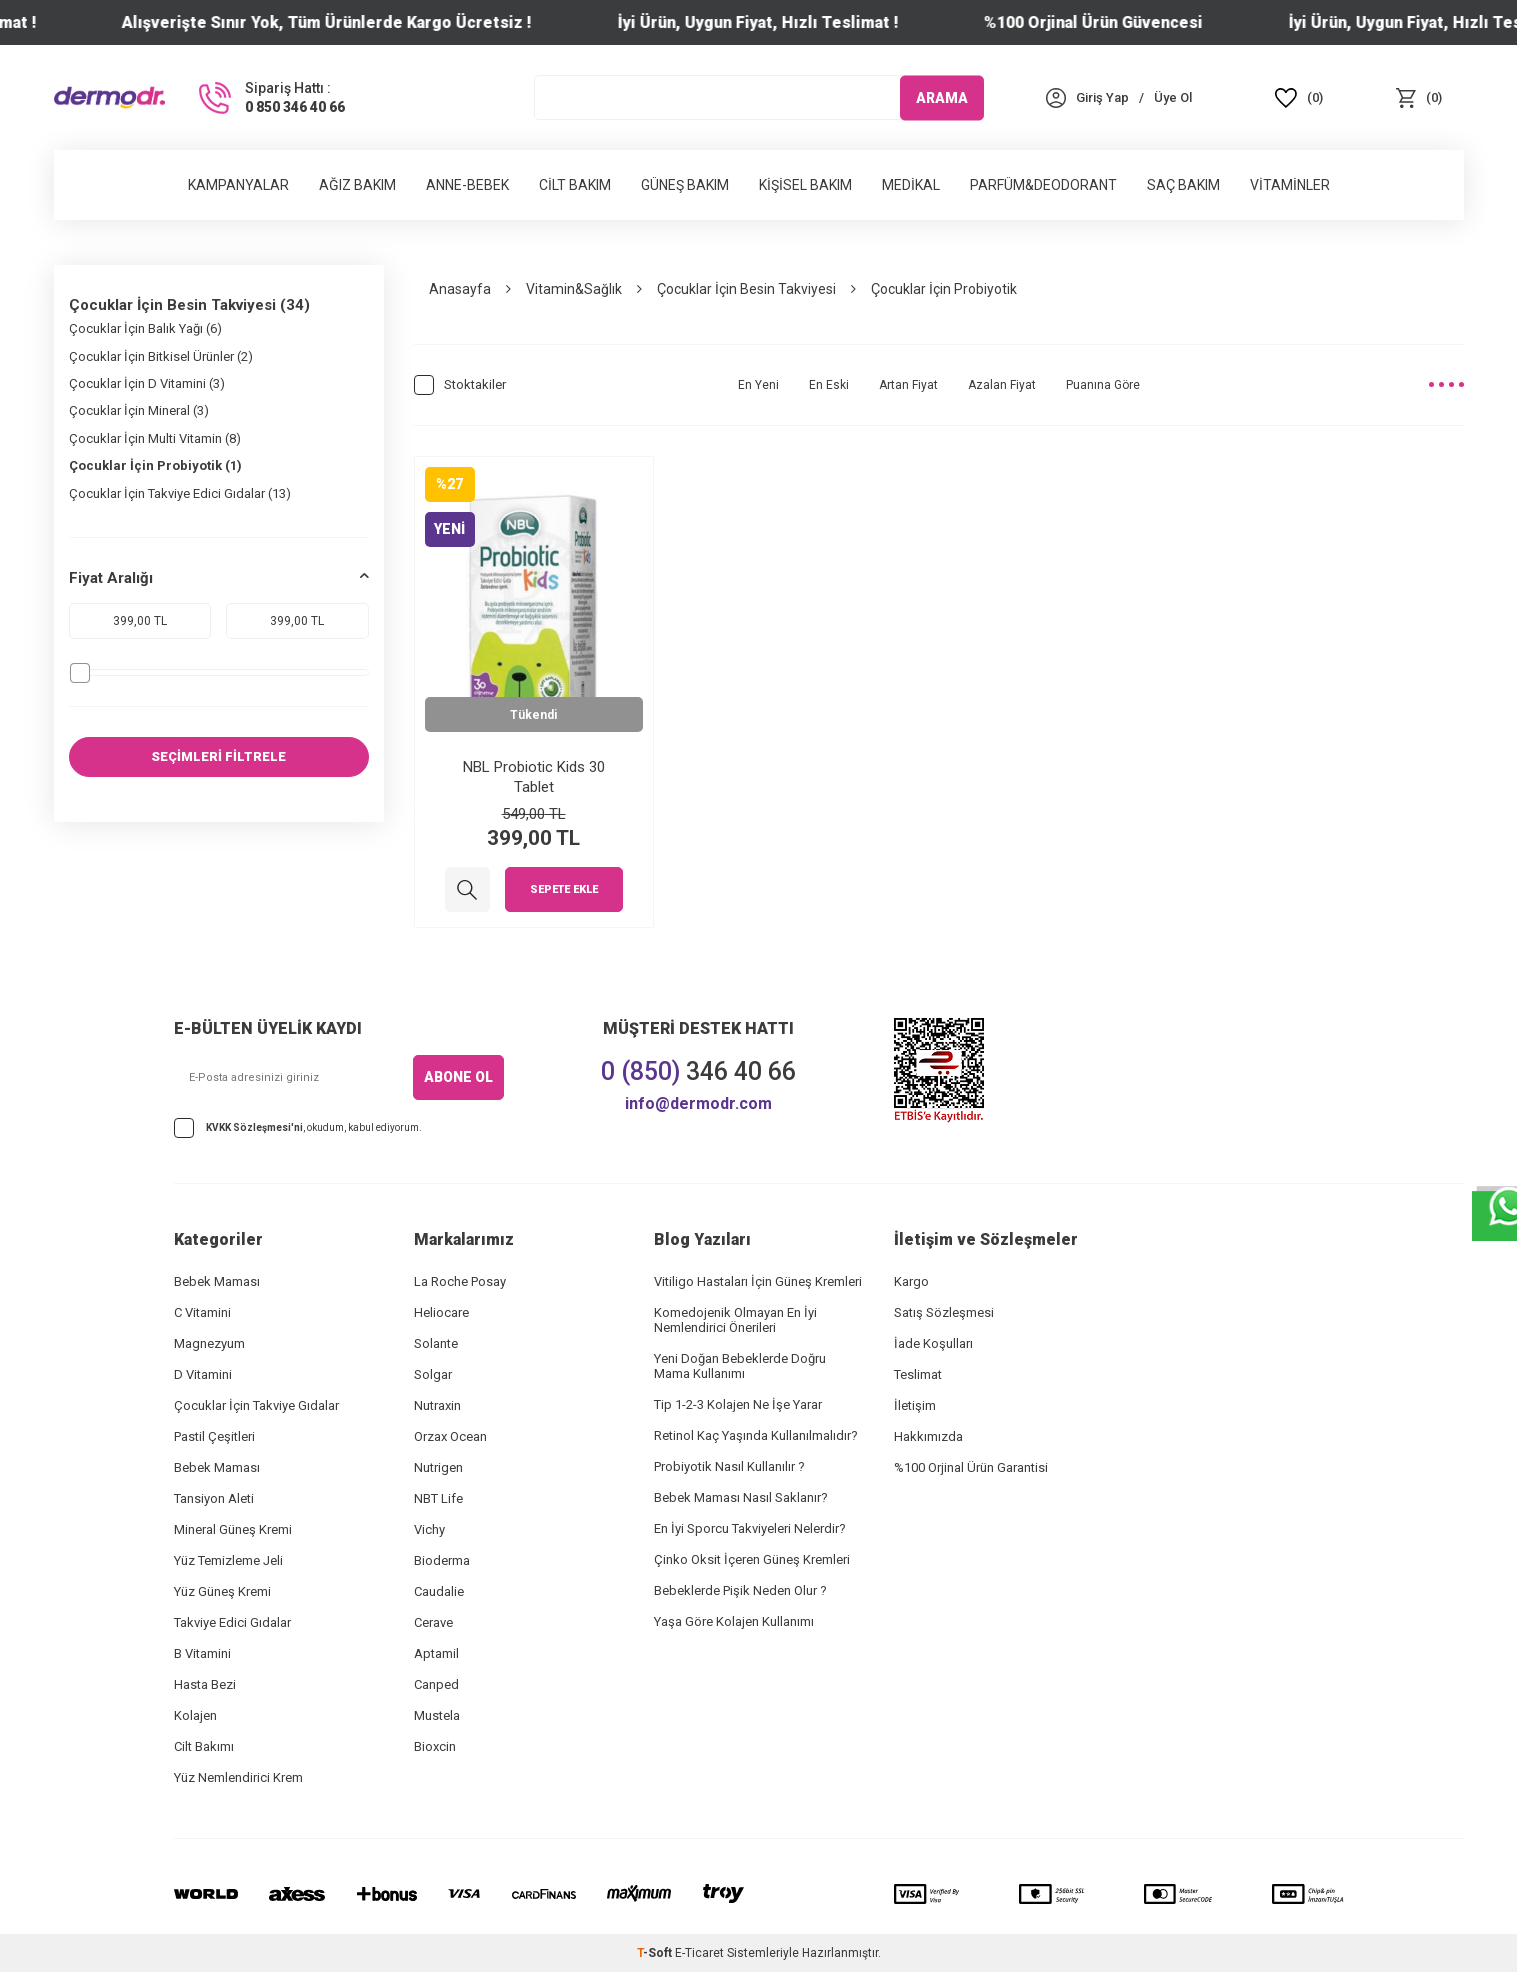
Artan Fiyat (908, 385)
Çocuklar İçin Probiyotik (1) (155, 465)
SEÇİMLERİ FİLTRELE (218, 757)
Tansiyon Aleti (214, 1498)
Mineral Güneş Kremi (233, 1529)
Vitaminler (1290, 185)
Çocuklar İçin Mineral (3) (139, 410)
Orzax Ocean (450, 1436)
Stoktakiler (460, 385)
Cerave (433, 1622)
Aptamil (436, 1653)
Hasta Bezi (205, 1684)
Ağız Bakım (357, 185)
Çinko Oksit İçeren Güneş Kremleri (752, 1559)
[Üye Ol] (1173, 97)
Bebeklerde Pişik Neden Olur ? (740, 1590)
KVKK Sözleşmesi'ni (254, 1127)
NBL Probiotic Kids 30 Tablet (534, 777)
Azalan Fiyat (1002, 385)
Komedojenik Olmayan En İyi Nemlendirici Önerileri (735, 1320)
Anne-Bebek (467, 185)
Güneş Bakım (685, 185)
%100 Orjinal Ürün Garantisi (971, 1467)
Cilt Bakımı (204, 1746)
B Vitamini (202, 1653)
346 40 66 (698, 1071)
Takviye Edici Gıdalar (232, 1622)
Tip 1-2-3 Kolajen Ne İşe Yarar (738, 1404)
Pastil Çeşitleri (214, 1436)
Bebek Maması (217, 1281)
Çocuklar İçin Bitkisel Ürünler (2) (161, 356)
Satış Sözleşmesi (944, 1312)
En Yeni (758, 385)
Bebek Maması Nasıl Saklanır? (741, 1497)
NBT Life (438, 1498)
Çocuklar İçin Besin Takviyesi (746, 289)
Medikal (911, 185)
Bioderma (442, 1560)
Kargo (911, 1281)
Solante (436, 1343)
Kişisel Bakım (805, 185)
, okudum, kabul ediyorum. (298, 1128)
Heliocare (441, 1312)
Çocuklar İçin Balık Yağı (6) (145, 328)
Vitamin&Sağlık (574, 289)
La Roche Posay (460, 1281)
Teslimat (918, 1374)
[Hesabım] (1102, 97)
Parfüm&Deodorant (1043, 185)
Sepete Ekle (564, 890)
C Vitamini (202, 1312)
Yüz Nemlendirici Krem (238, 1777)
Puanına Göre (1103, 385)
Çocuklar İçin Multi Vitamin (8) (155, 438)
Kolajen (195, 1715)
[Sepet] (1419, 97)
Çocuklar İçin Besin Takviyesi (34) (189, 305)
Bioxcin (435, 1746)
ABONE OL (458, 1077)
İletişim (915, 1405)
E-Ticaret (699, 1953)
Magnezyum (209, 1343)
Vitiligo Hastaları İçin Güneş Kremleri (758, 1281)
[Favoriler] (1299, 97)
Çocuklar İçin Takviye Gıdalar (256, 1405)
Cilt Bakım (575, 185)
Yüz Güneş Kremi (222, 1591)
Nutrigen (438, 1467)
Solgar (433, 1374)
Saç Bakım (1183, 185)
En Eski (829, 385)
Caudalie (439, 1591)
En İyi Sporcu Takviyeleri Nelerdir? (750, 1528)
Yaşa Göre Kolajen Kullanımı (734, 1621)
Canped (436, 1684)
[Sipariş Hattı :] (270, 98)
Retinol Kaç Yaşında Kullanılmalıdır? (756, 1435)
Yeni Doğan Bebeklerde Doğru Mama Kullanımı (740, 1366)
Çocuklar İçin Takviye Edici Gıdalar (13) (180, 493)
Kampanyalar (238, 185)
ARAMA (942, 97)
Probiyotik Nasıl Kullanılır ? (729, 1466)
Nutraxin (437, 1405)
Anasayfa (460, 289)
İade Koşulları (933, 1343)
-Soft (656, 1953)
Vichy (429, 1529)
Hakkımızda (928, 1436)
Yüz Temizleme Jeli (228, 1560)
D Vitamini (203, 1374)
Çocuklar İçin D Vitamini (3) (147, 383)
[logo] (109, 97)
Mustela (437, 1715)
